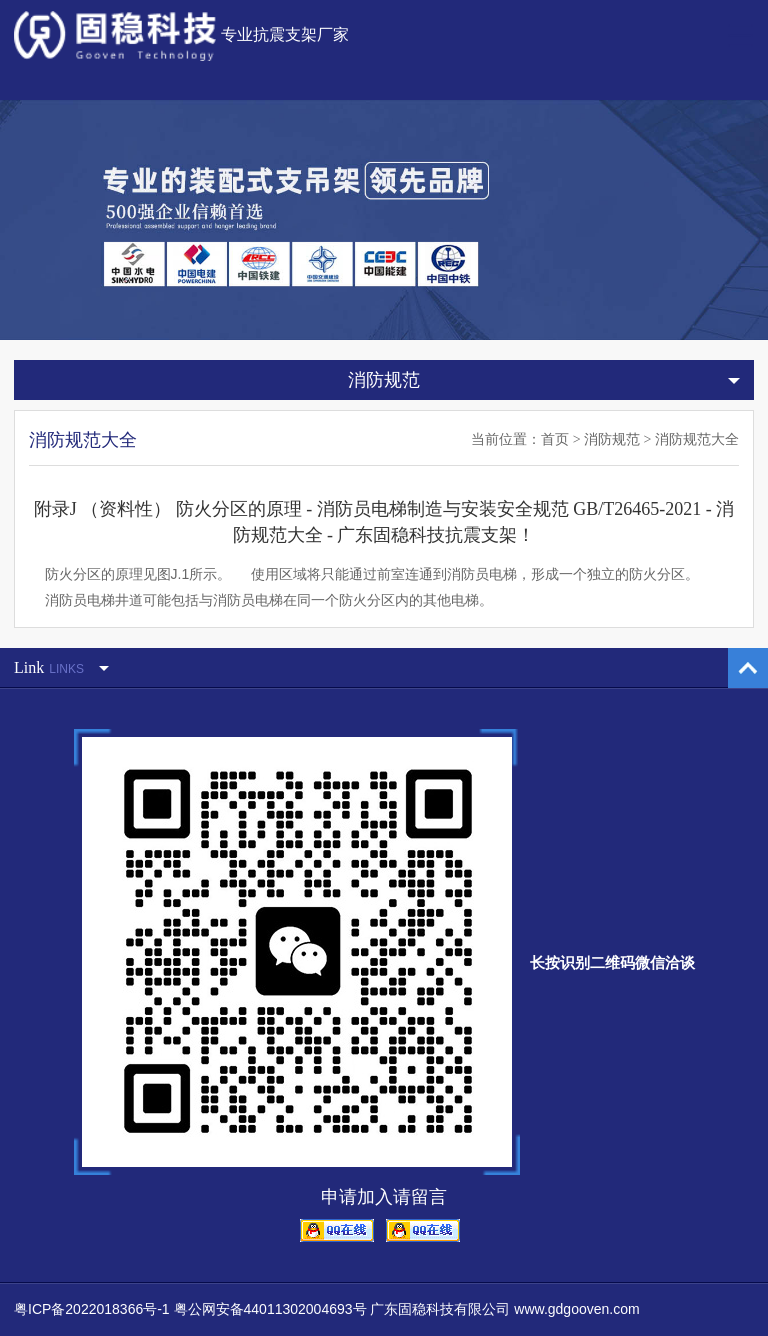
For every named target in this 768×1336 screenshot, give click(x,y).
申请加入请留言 (384, 1197)
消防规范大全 (697, 439)
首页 (555, 439)
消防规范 (612, 439)
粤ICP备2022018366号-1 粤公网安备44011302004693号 (190, 1309)
